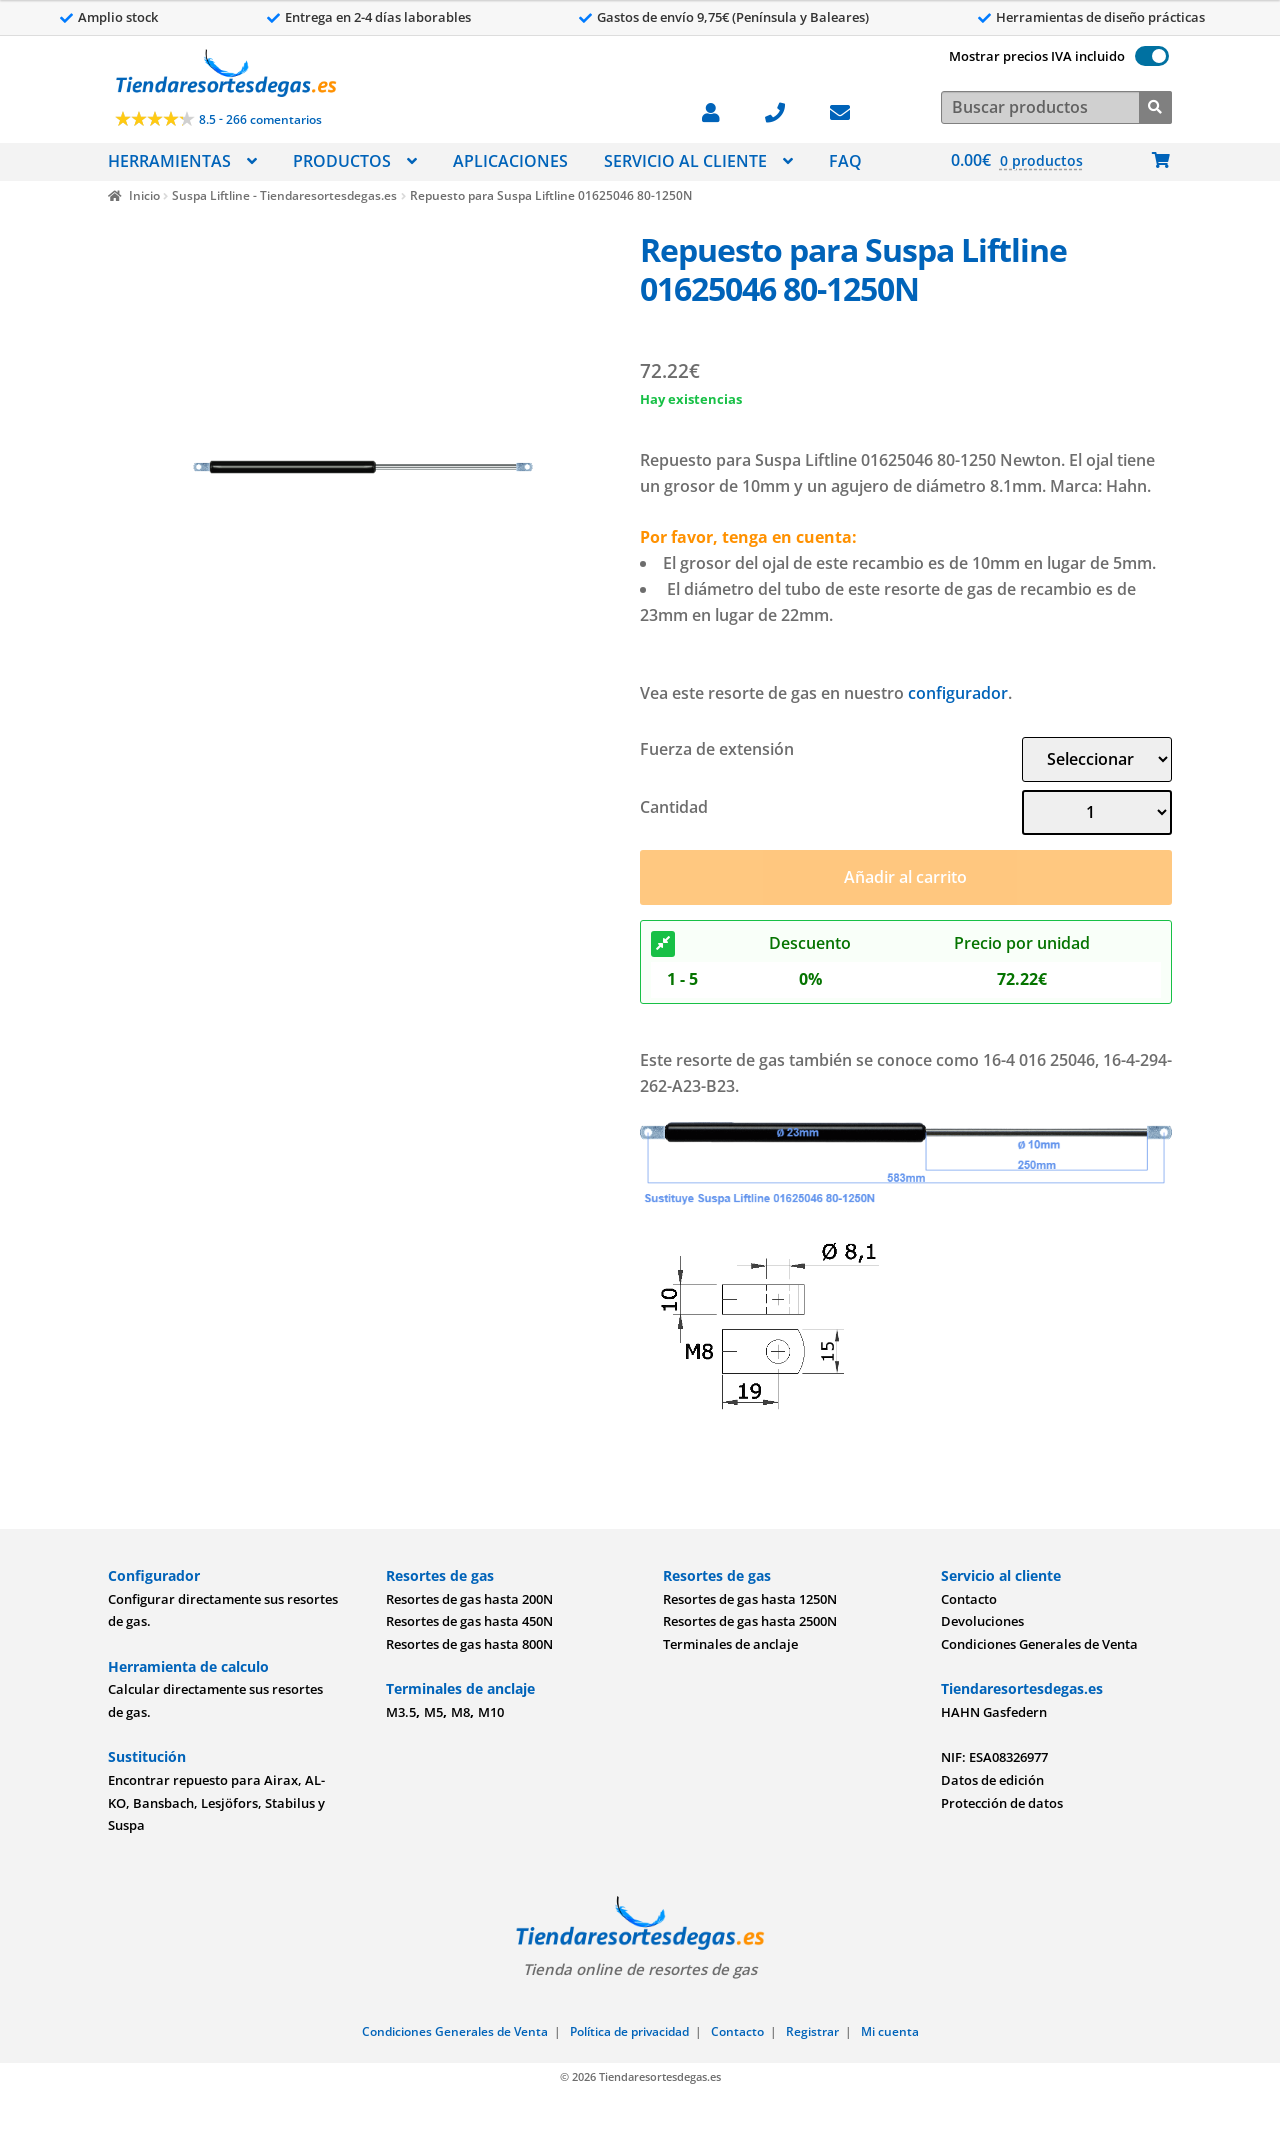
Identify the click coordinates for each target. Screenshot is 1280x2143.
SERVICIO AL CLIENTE (685, 161)
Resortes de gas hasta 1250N (750, 1599)
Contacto (969, 1599)
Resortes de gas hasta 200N (469, 1599)
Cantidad (674, 807)
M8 (460, 1712)
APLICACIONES (510, 161)
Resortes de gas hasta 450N (469, 1621)
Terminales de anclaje (730, 1644)
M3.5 (401, 1712)
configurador (958, 693)
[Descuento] (663, 944)
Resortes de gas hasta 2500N (750, 1621)
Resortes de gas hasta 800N (469, 1644)
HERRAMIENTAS (169, 161)
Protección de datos (1002, 1803)
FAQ (845, 161)
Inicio (144, 195)
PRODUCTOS (342, 161)
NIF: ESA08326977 (994, 1757)
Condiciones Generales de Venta (1039, 1644)
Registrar (812, 2031)
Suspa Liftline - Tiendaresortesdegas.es (284, 195)
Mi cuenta (890, 2031)
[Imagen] (363, 467)
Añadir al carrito (905, 877)
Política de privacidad (629, 2031)
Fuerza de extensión (717, 749)
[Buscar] (1155, 105)
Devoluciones (982, 1621)
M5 (433, 1712)
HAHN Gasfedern (994, 1712)
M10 (491, 1712)
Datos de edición (992, 1780)
